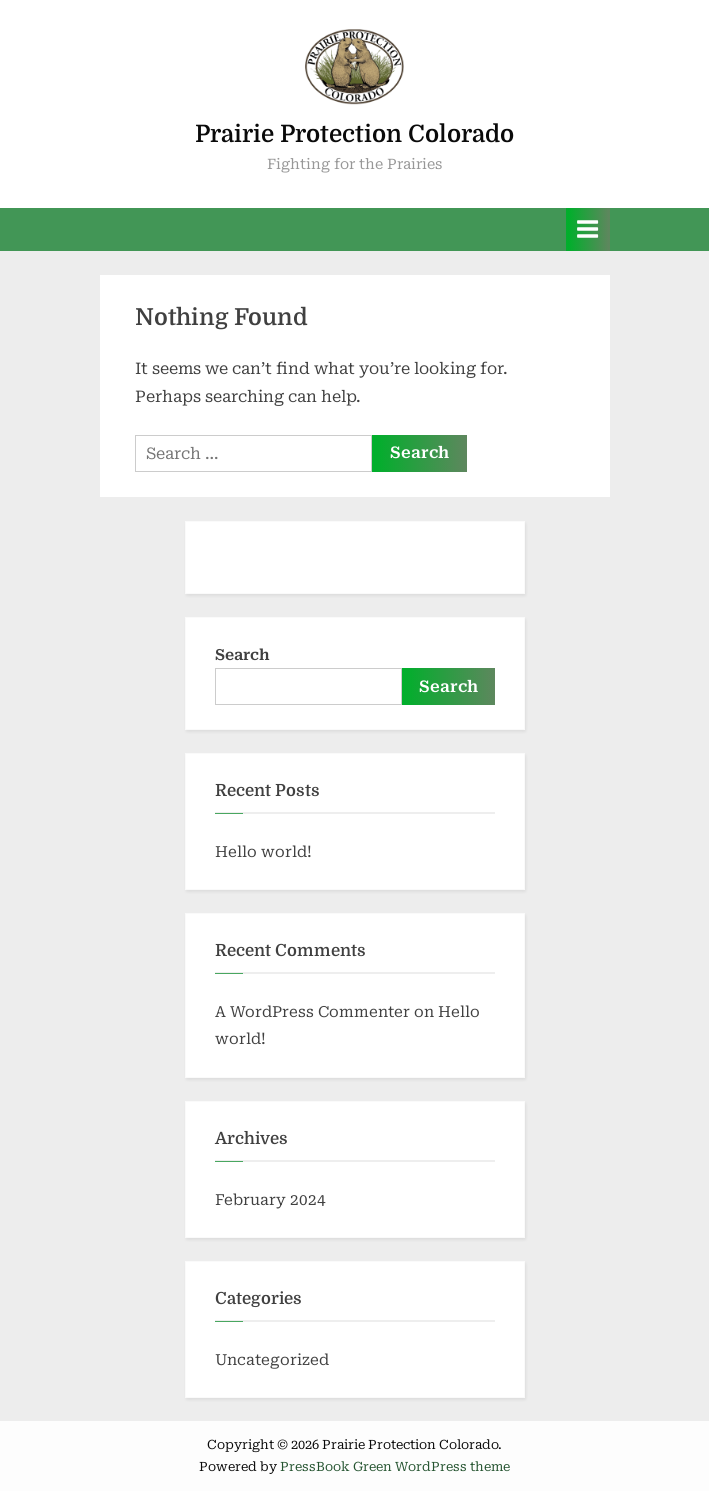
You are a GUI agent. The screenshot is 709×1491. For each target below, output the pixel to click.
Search (242, 655)
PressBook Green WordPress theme (395, 1466)
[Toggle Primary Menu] (588, 229)
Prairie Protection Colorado (354, 134)
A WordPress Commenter (312, 1012)
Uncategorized (272, 1360)
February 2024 (270, 1200)
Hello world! (263, 852)
